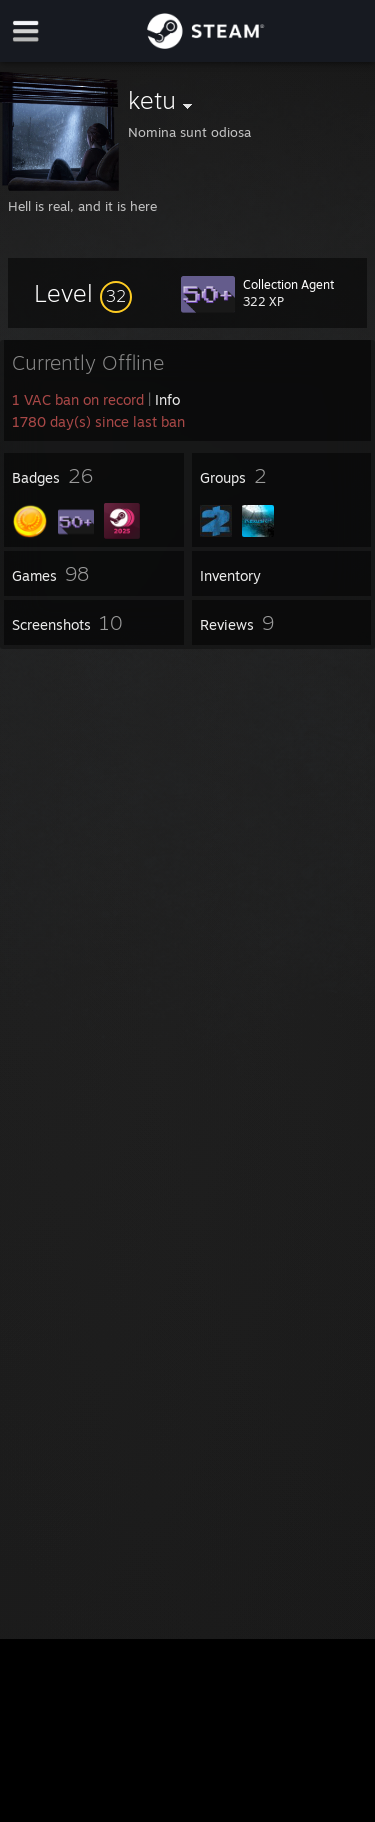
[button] (83, 293)
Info (167, 399)
